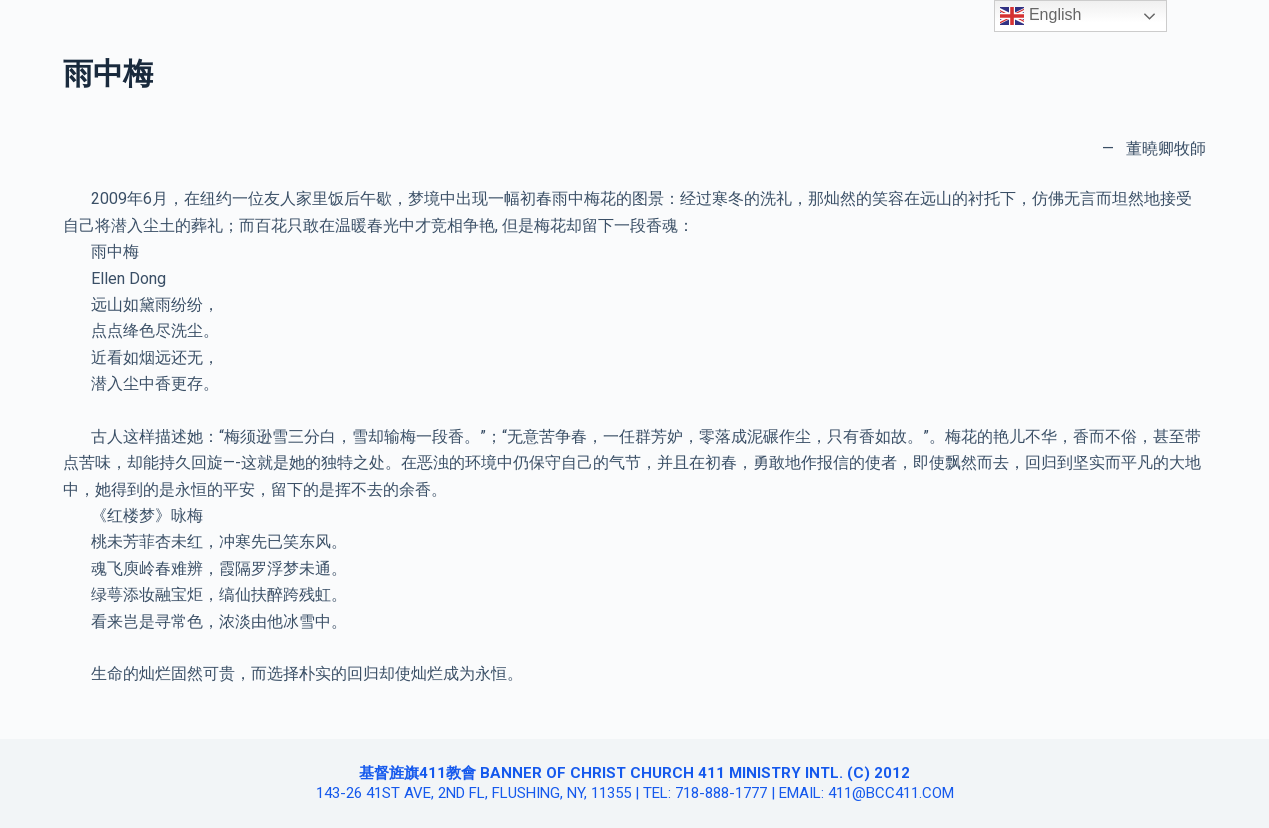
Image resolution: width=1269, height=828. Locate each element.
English (1040, 16)
